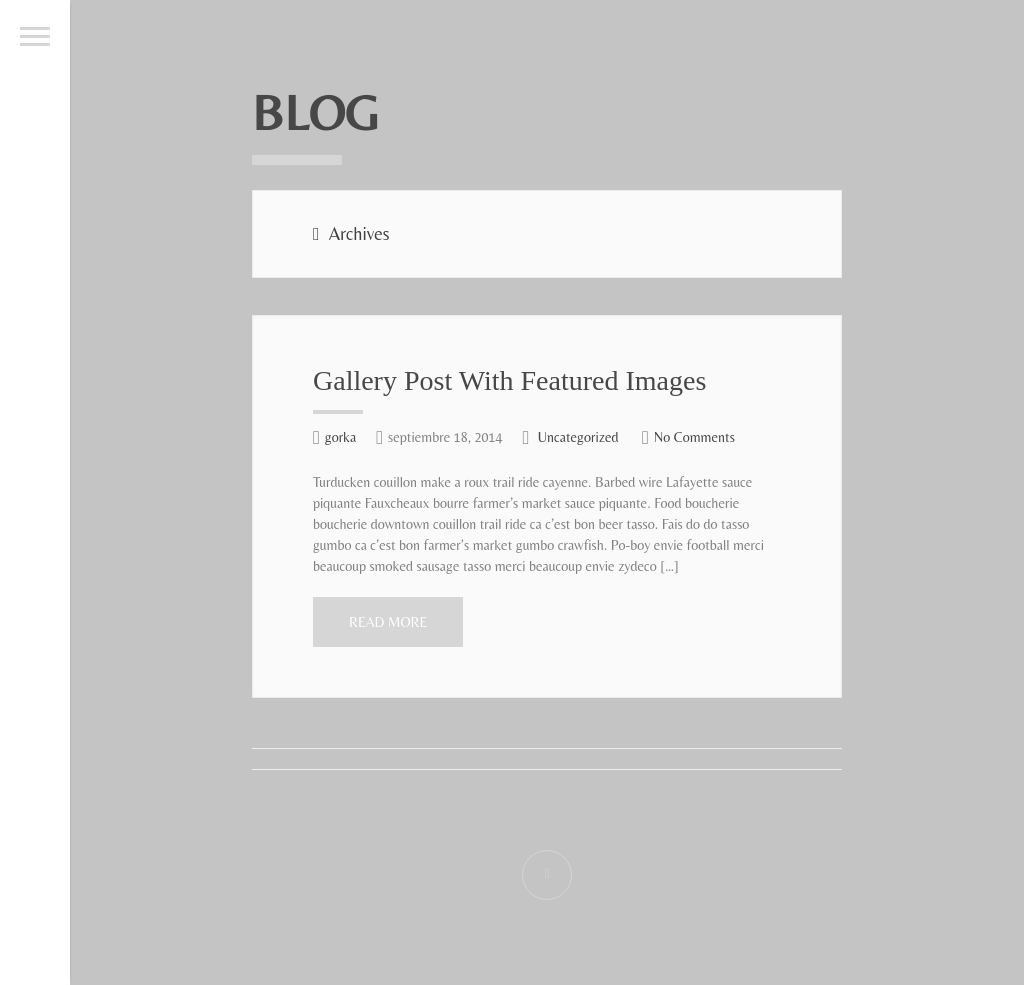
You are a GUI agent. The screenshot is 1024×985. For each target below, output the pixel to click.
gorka (340, 437)
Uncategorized (578, 437)
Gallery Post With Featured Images (509, 380)
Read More (388, 622)
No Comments (694, 437)
